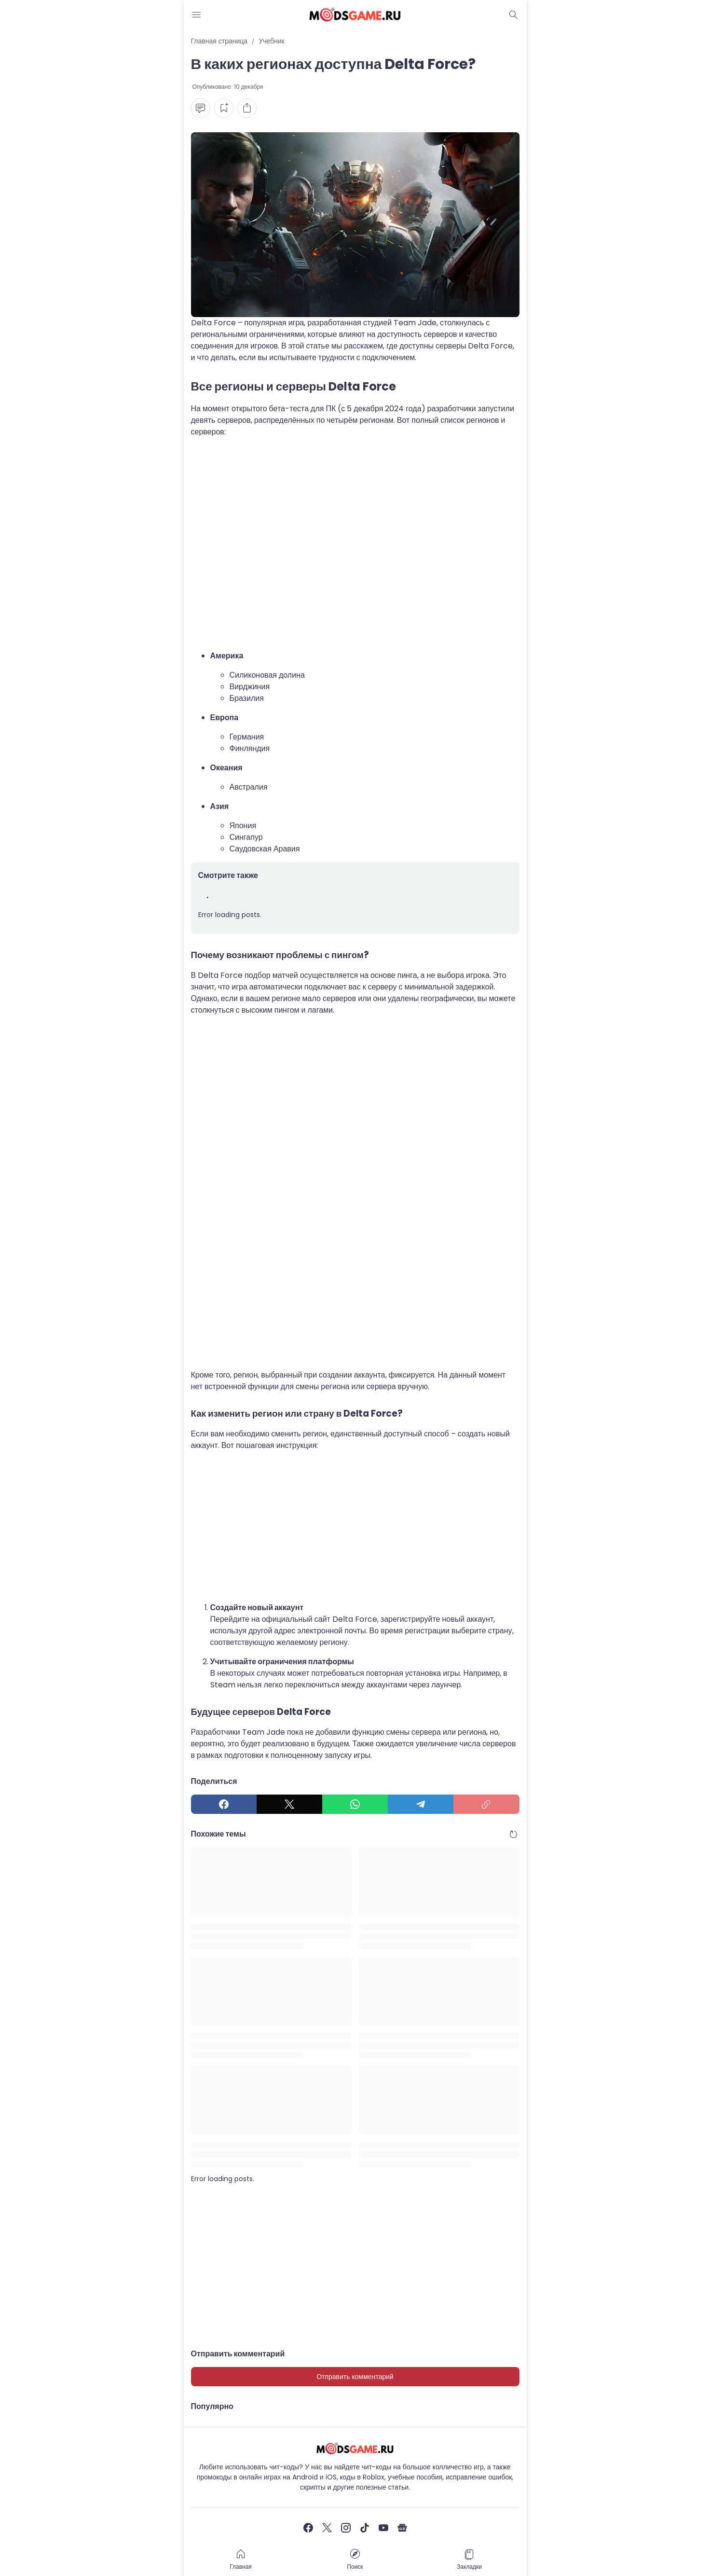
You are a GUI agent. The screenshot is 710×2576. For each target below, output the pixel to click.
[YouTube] (383, 2528)
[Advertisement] (355, 544)
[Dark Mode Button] (513, 14)
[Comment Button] (200, 108)
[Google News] (402, 2528)
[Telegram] (420, 1804)
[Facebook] (224, 1804)
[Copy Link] (486, 1804)
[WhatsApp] (355, 1804)
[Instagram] (346, 2528)
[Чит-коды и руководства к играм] (355, 2448)
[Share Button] (247, 108)
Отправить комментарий (355, 2376)
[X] (289, 1804)
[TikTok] (364, 2528)
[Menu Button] (196, 14)
